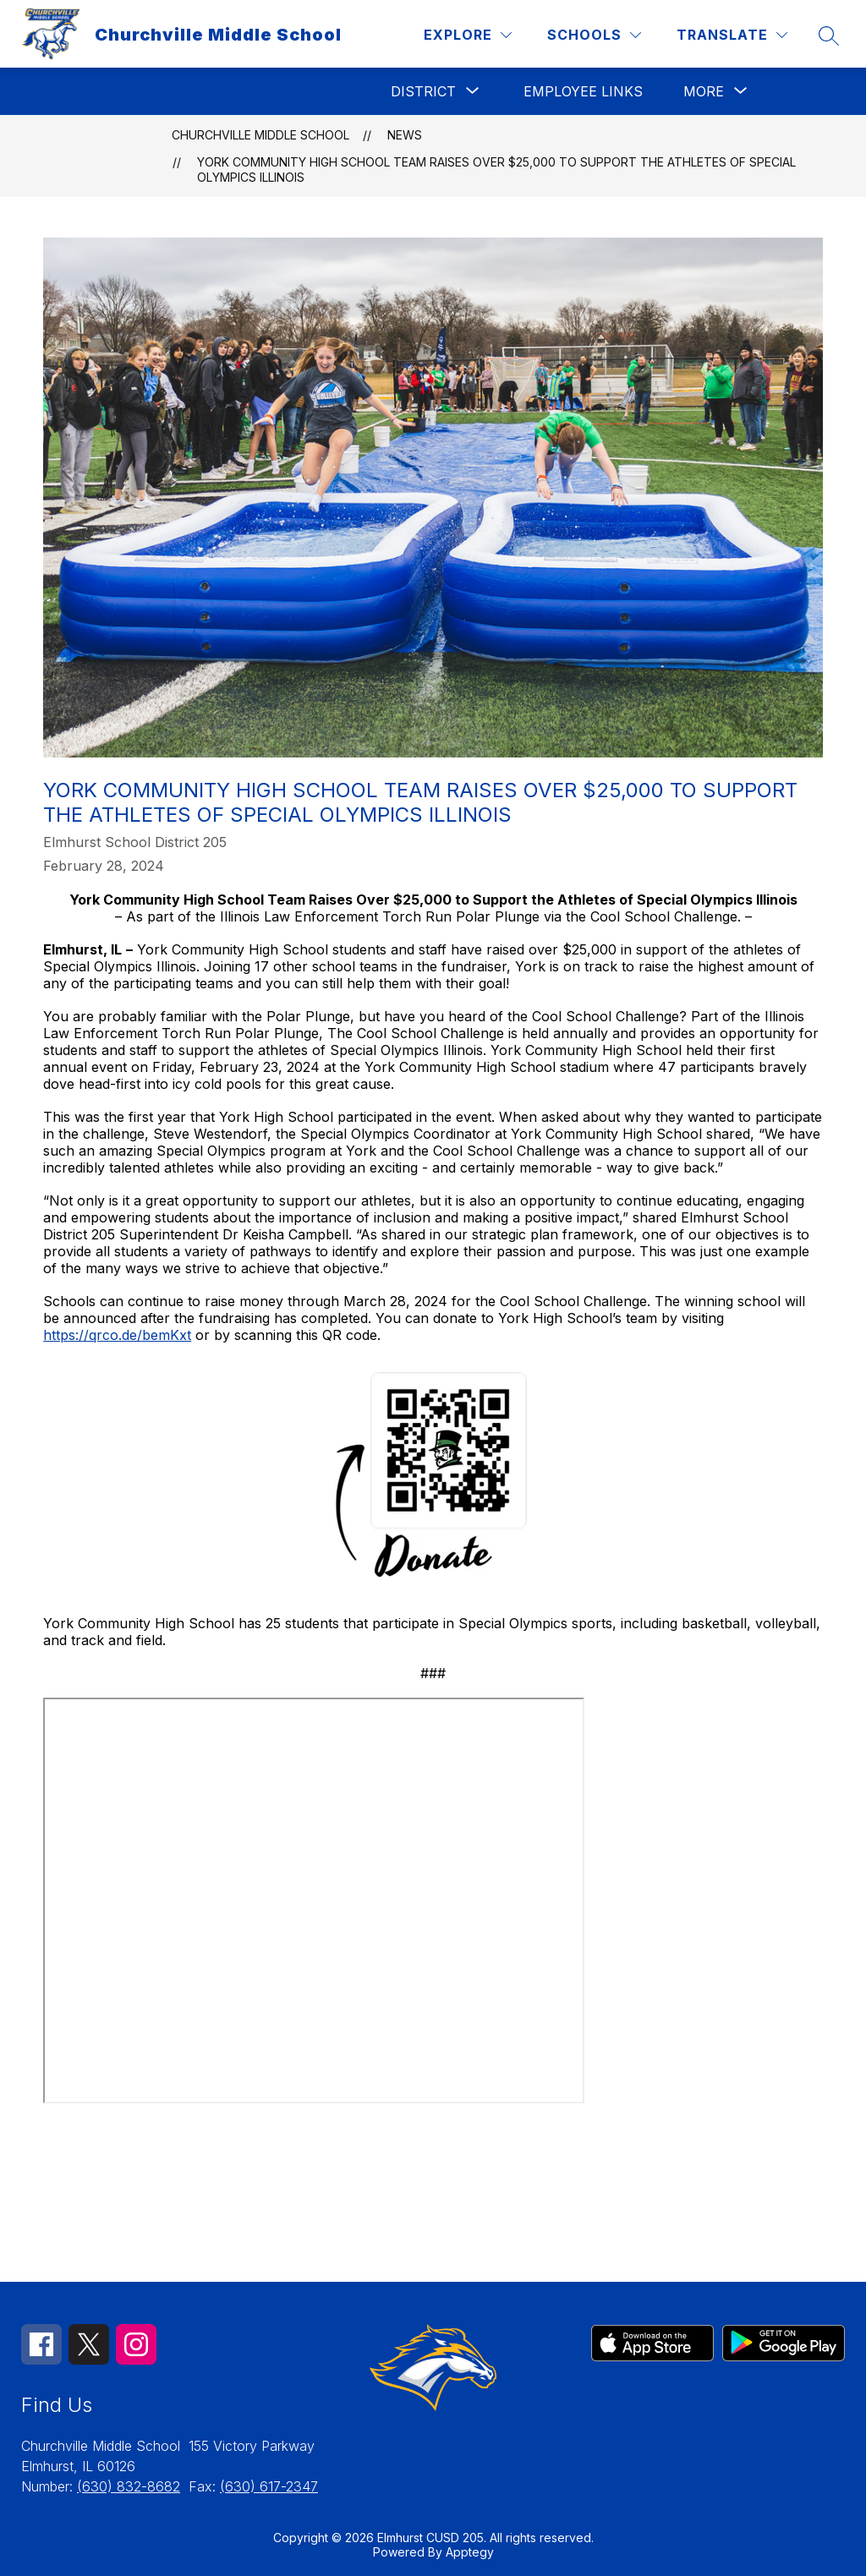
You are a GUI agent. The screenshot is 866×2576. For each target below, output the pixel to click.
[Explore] (467, 35)
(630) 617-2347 (269, 2486)
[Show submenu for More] (703, 91)
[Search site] (829, 35)
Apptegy (470, 2552)
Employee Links (583, 91)
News (404, 135)
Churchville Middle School (260, 135)
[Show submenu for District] (423, 91)
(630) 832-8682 (128, 2486)
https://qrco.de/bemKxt (117, 1334)
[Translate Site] (732, 35)
